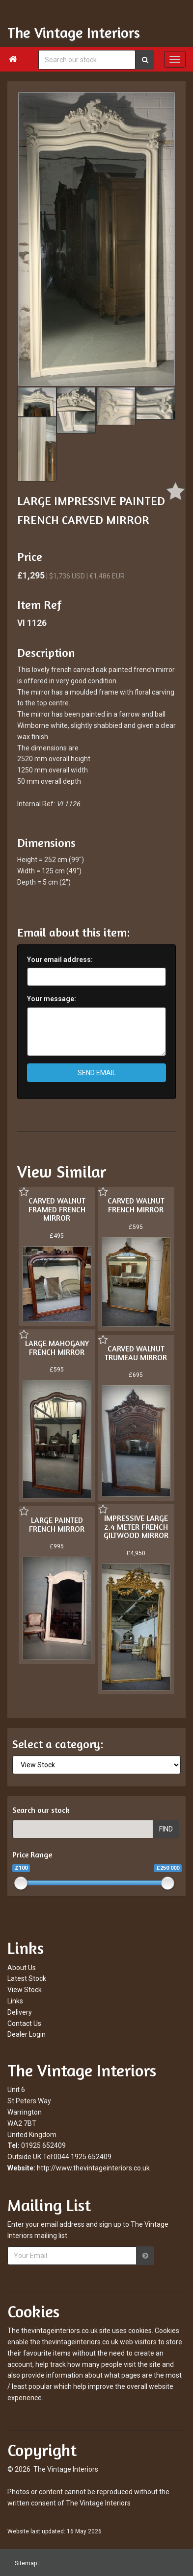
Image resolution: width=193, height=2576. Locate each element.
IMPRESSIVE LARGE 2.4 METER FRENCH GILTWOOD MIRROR (136, 1526)
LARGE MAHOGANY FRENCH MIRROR (57, 1347)
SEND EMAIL (97, 1073)
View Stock (24, 1990)
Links (15, 2001)
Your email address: (60, 959)
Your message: (51, 999)
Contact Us (24, 2023)
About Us (21, 1968)
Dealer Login (26, 2034)
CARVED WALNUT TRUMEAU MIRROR (136, 1353)
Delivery (19, 2012)
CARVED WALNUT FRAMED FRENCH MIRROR (56, 1209)
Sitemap (26, 2562)
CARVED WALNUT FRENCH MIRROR (136, 1205)
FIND (166, 1829)
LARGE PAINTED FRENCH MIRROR (56, 1524)
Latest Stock (26, 1978)
